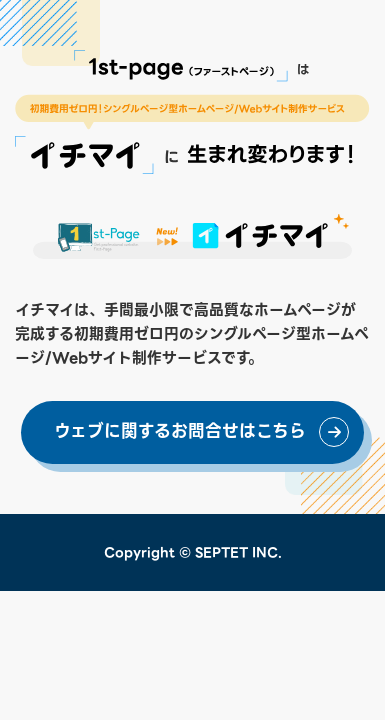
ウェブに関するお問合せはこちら (180, 431)
